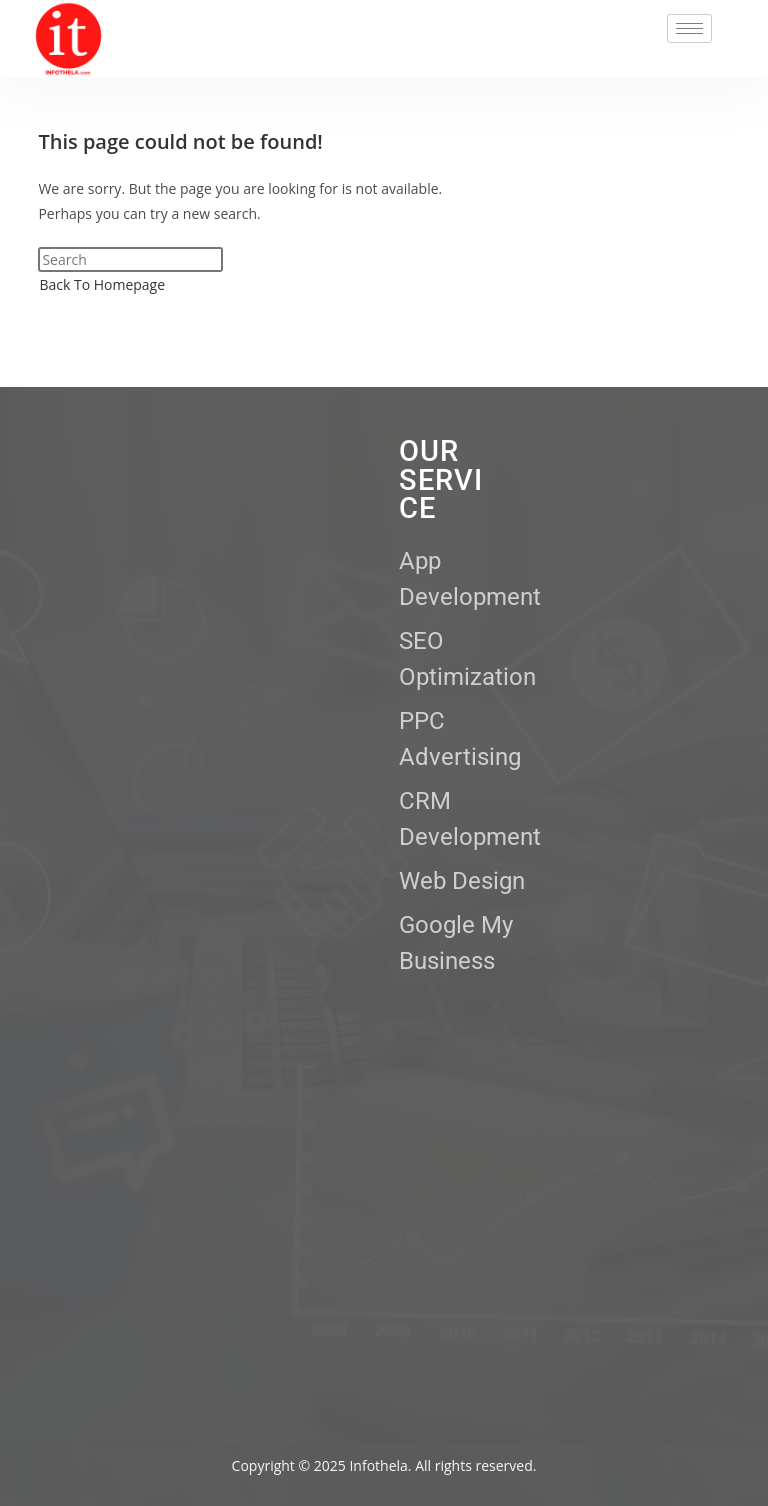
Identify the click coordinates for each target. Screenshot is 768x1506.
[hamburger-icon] (689, 28)
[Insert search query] (130, 259)
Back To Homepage (102, 284)
